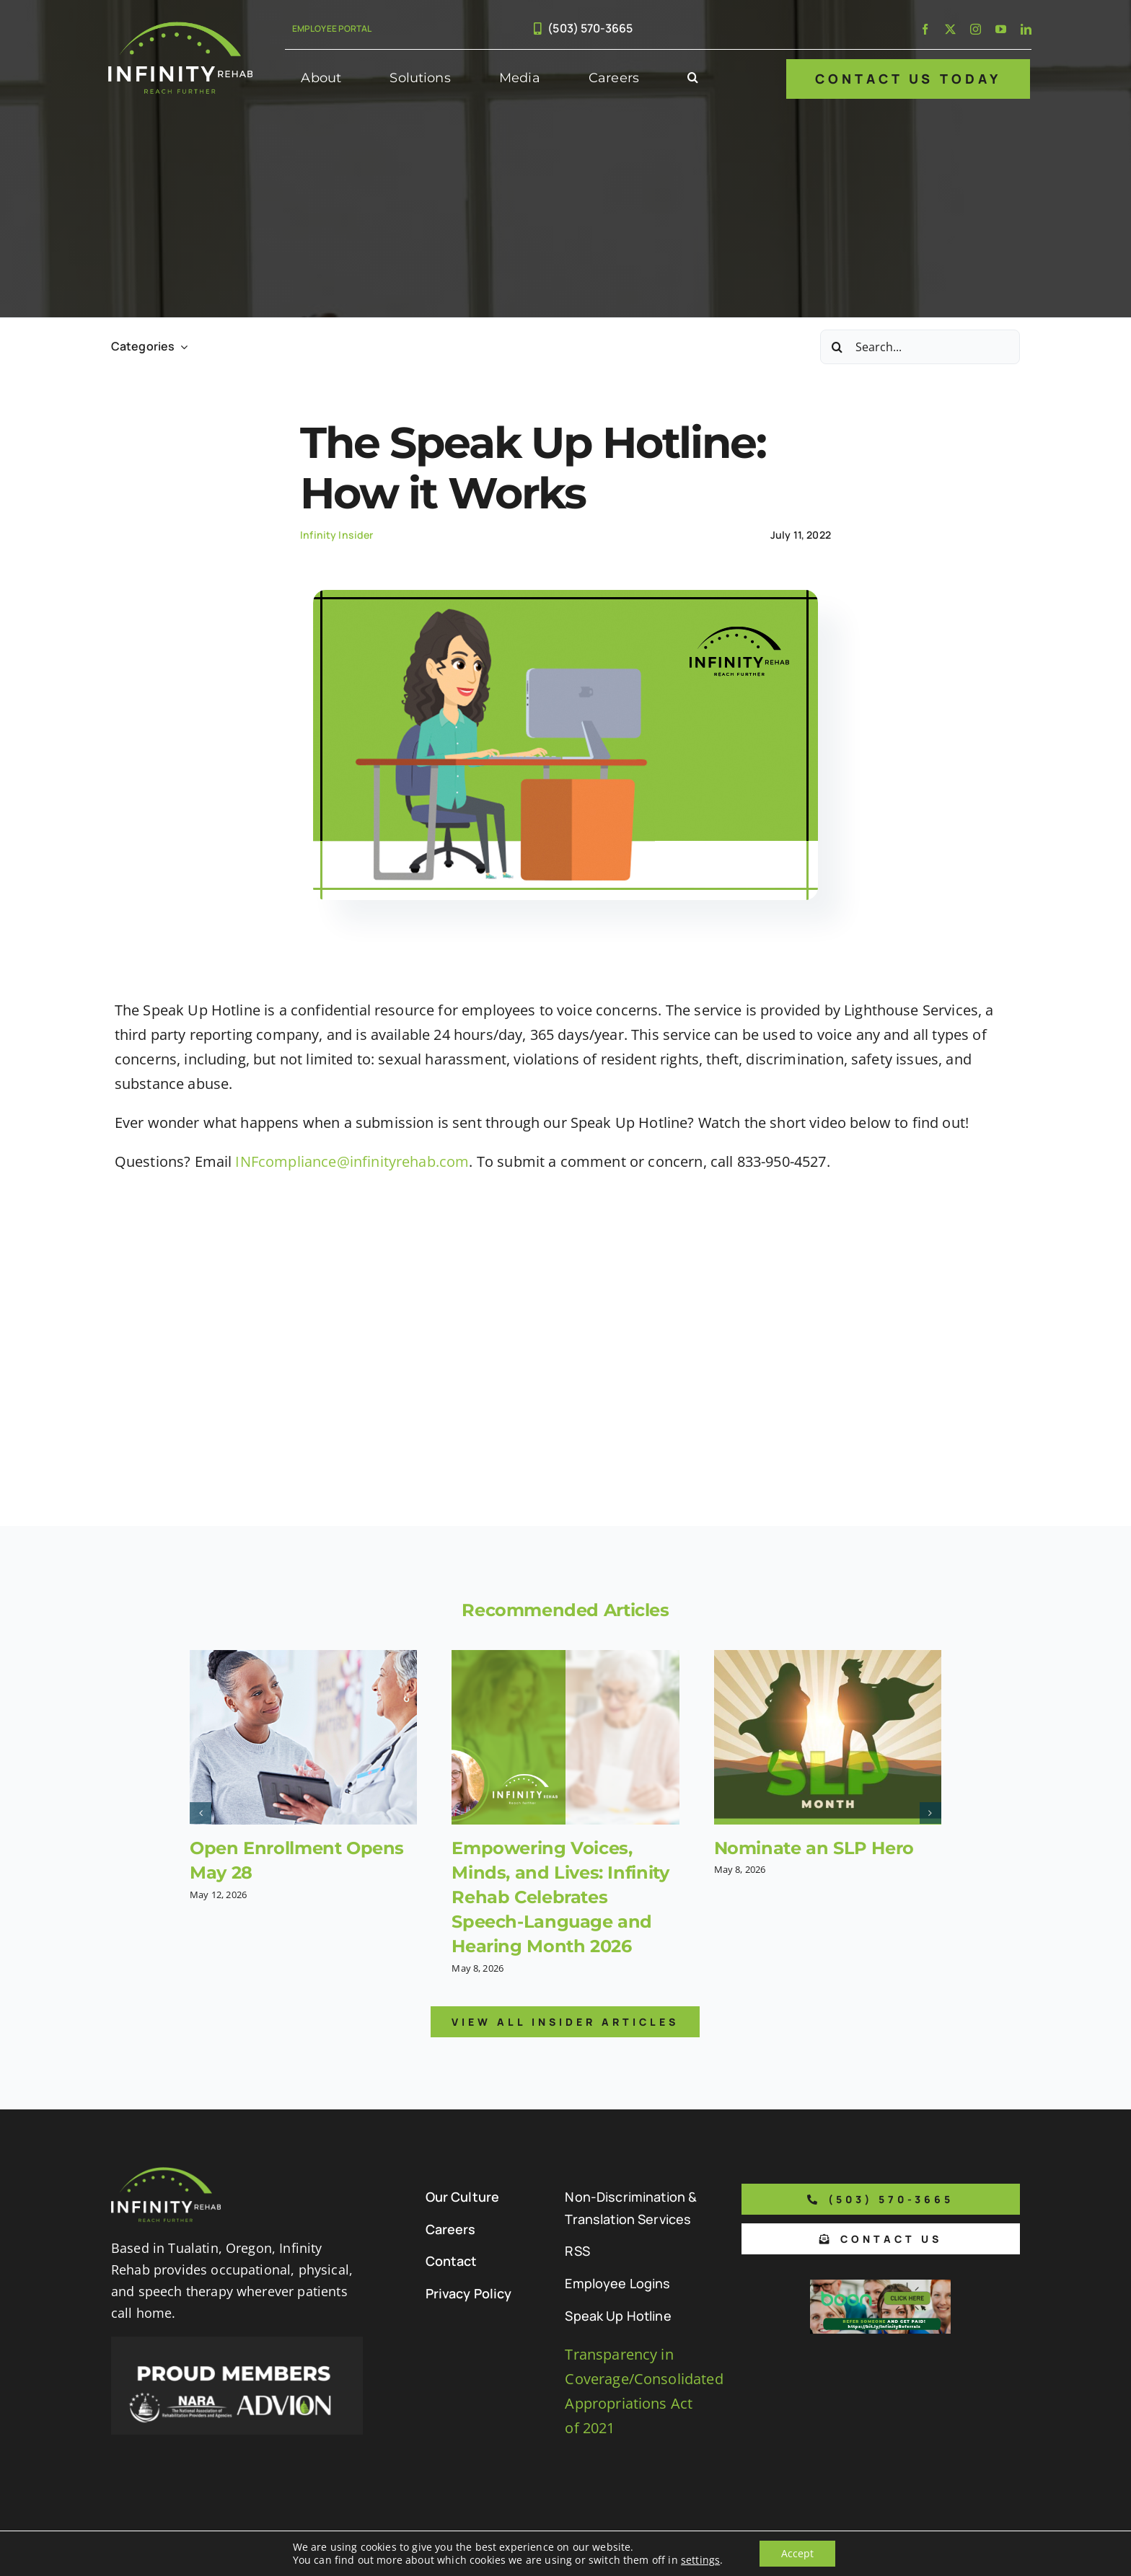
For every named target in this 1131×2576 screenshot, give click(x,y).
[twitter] (950, 29)
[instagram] (975, 29)
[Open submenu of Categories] (181, 346)
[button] (692, 78)
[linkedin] (1026, 29)
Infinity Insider (337, 535)
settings (700, 2560)
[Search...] (920, 347)
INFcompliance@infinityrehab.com (352, 1161)
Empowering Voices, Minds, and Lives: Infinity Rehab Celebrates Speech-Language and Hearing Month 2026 (560, 1897)
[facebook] (925, 29)
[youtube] (1000, 29)
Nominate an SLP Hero (814, 1848)
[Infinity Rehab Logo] (180, 28)
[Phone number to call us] (880, 2199)
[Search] (837, 347)
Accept (797, 2553)
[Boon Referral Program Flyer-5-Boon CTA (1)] (880, 2286)
